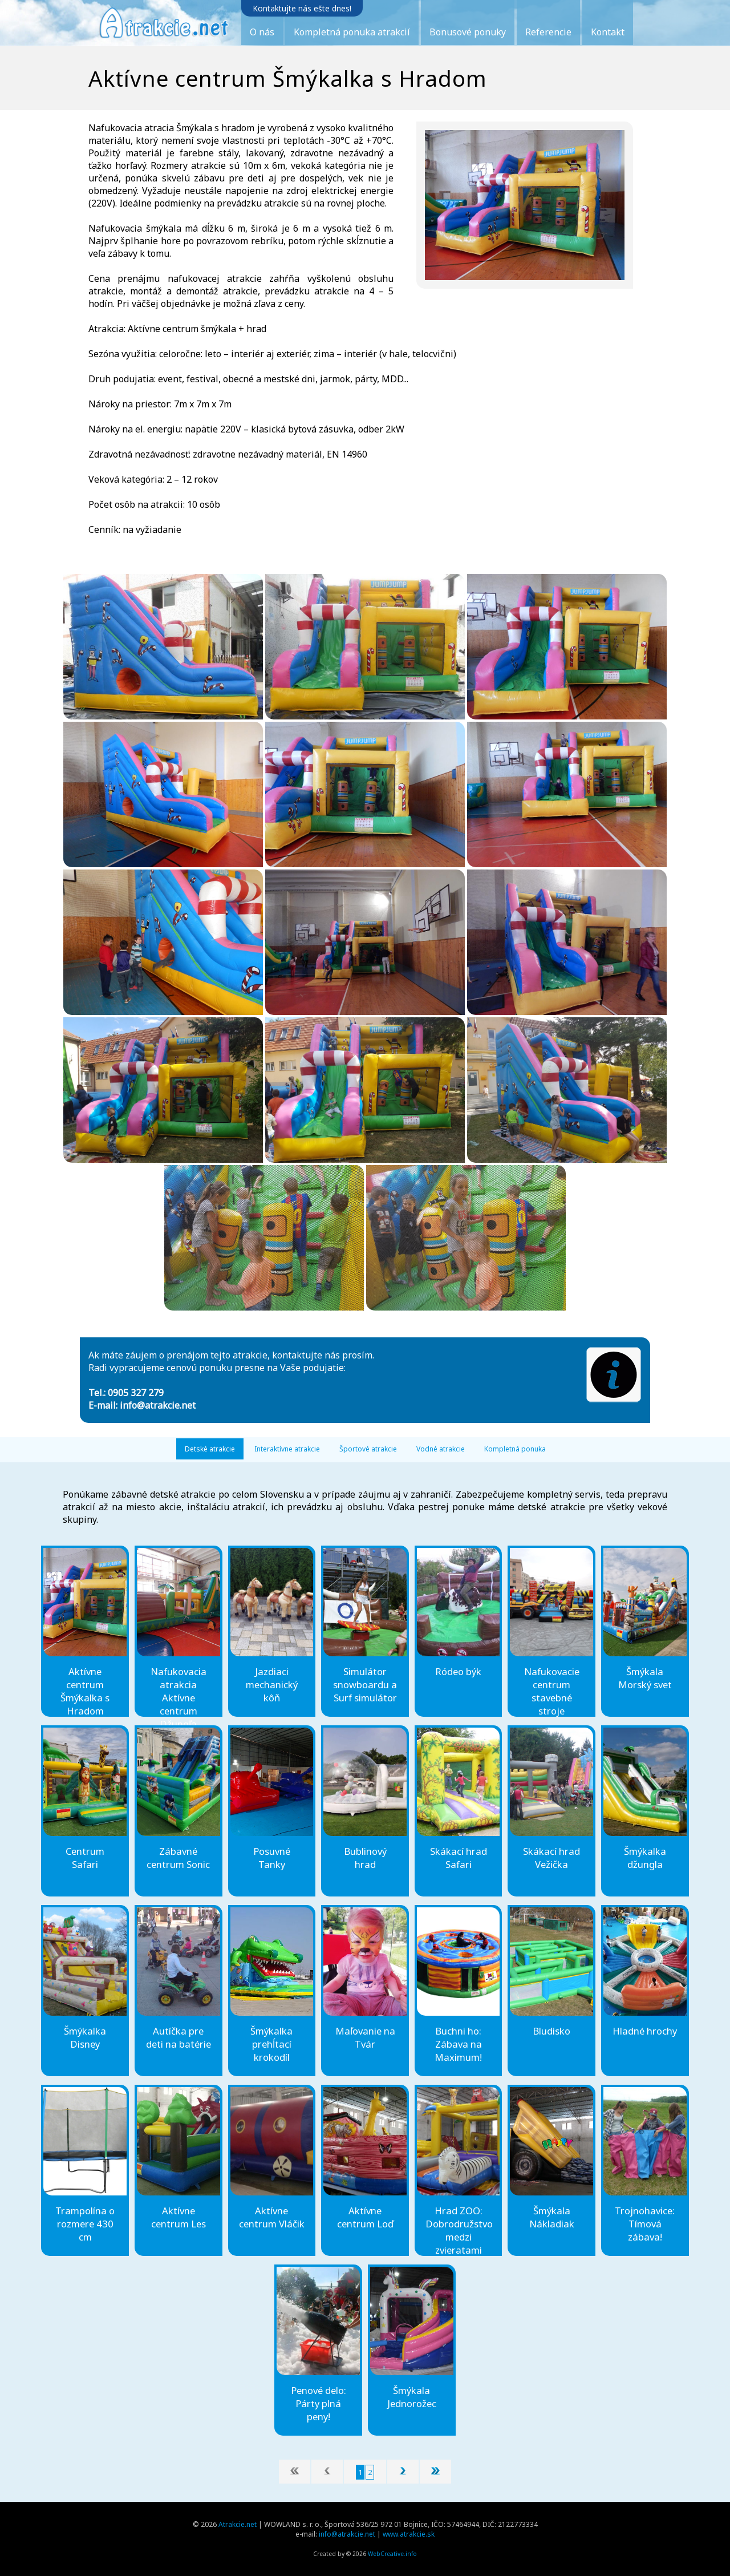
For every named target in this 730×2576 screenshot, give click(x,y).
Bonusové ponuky (467, 32)
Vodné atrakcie (440, 1449)
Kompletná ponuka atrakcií (352, 32)
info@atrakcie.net (158, 1405)
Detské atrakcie (210, 1449)
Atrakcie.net (237, 2524)
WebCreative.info (392, 2554)
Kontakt (607, 32)
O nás (262, 32)
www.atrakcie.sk (409, 2534)
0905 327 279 (136, 1392)
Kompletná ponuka (515, 1449)
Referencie (548, 32)
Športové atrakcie (368, 1449)
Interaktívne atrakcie (287, 1449)
